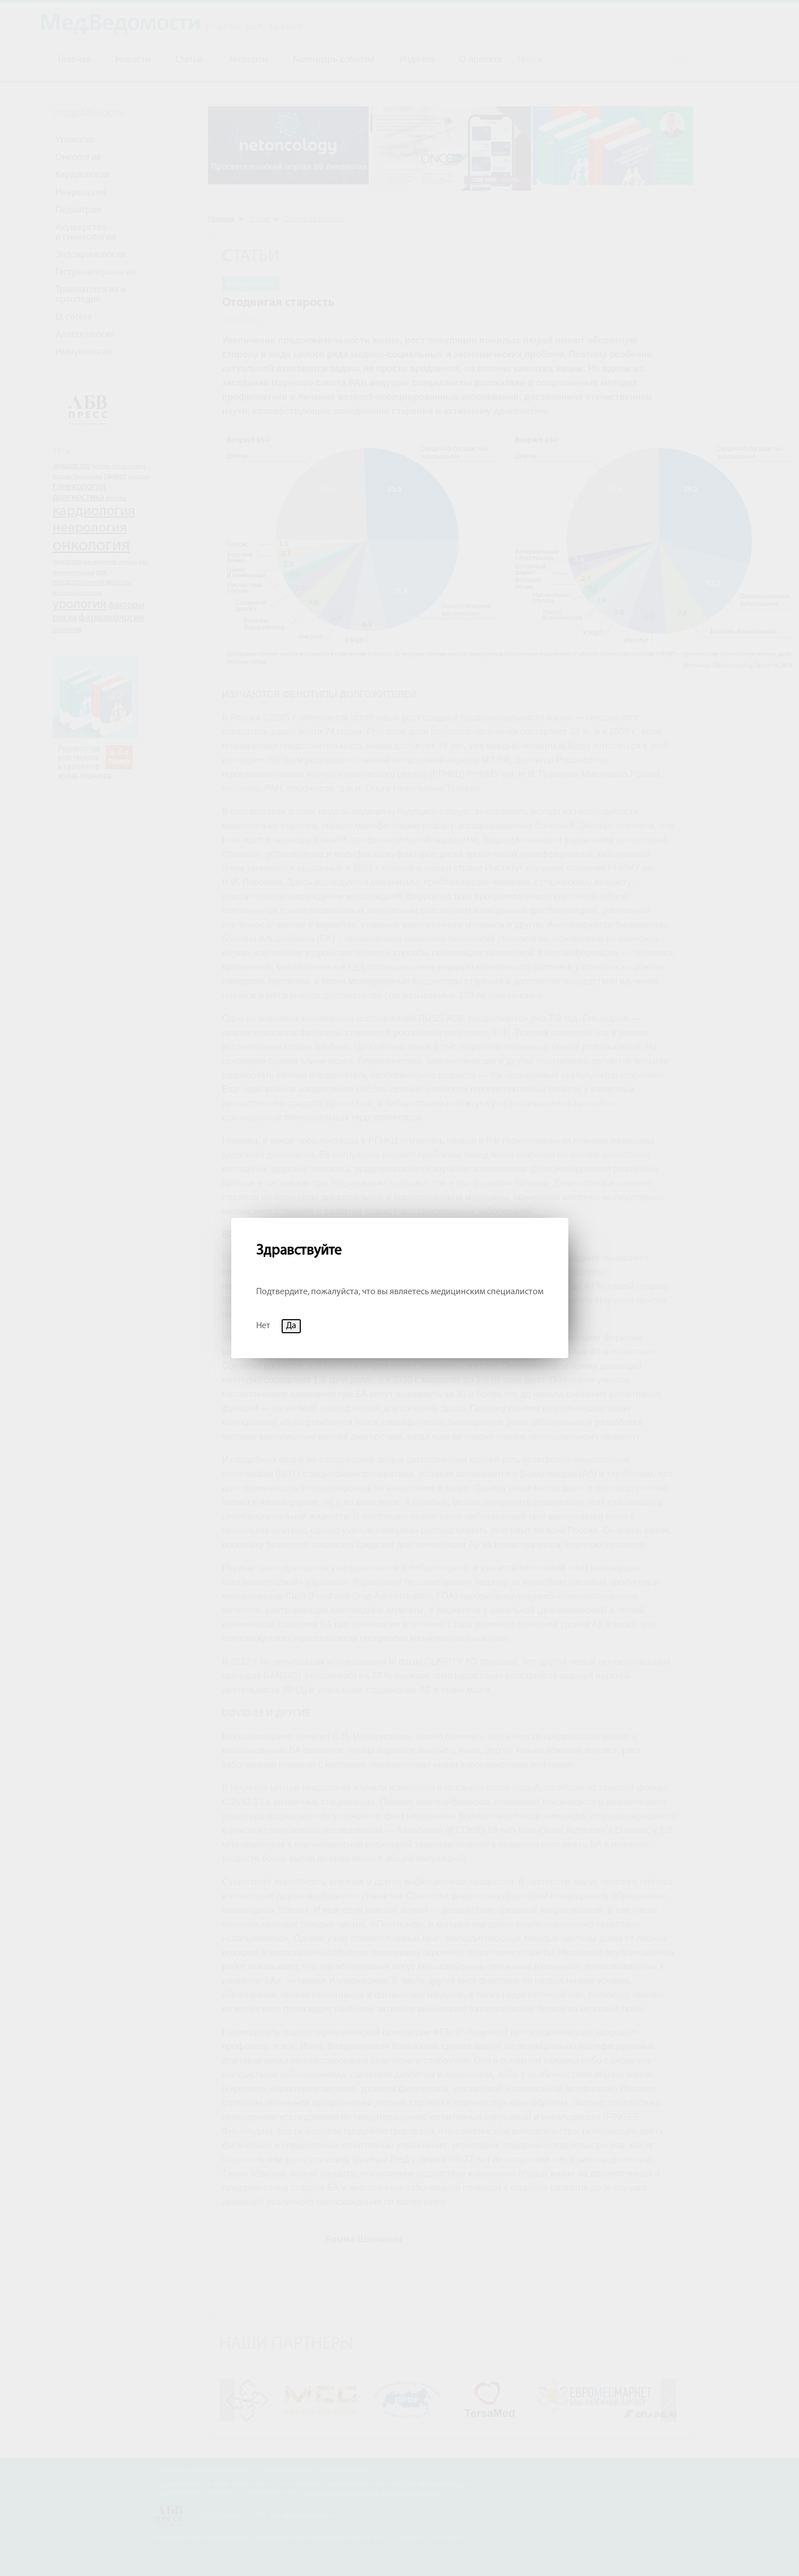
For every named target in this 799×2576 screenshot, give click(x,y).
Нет (263, 1325)
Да (291, 1325)
